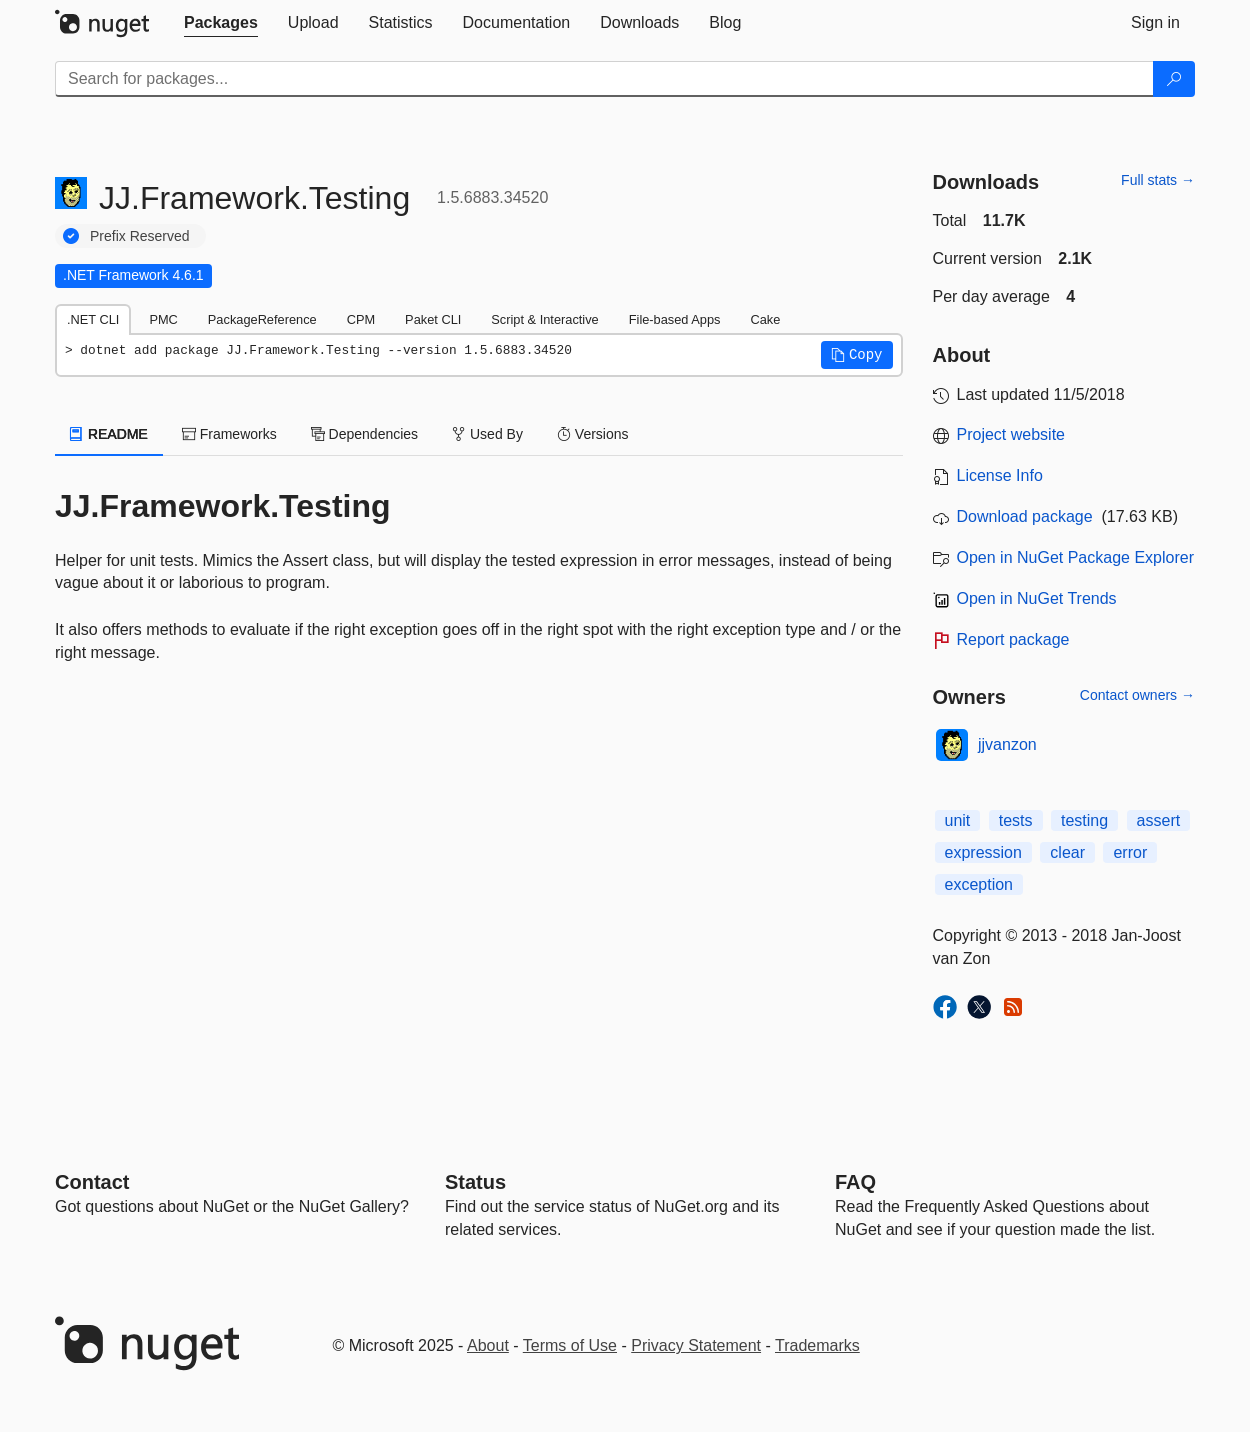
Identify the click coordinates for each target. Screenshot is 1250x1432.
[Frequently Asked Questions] (855, 1182)
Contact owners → (1137, 695)
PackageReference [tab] (262, 319)
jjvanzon (1007, 744)
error (1130, 852)
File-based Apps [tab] (675, 319)
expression (983, 852)
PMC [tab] (163, 319)
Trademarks (817, 1345)
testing (1084, 820)
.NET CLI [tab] (93, 319)
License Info (1000, 475)
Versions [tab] (593, 434)
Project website (1011, 434)
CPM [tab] (361, 319)
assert (1159, 820)
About (488, 1345)
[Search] (1174, 79)
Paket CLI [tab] (433, 319)
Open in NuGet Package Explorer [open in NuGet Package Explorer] (1075, 557)
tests (1016, 820)
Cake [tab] (765, 319)
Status (475, 1182)
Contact (92, 1182)
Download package (1025, 516)
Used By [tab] (487, 434)
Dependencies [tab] (364, 434)
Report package (1013, 639)
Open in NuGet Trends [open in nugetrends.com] (1037, 598)
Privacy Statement (696, 1345)
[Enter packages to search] (604, 79)
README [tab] (109, 434)
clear (1067, 852)
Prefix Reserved (140, 236)
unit (958, 820)
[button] (857, 355)
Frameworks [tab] (229, 434)
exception (979, 884)
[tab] (221, 23)
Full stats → (1158, 180)
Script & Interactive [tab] (544, 319)
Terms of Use (570, 1345)
